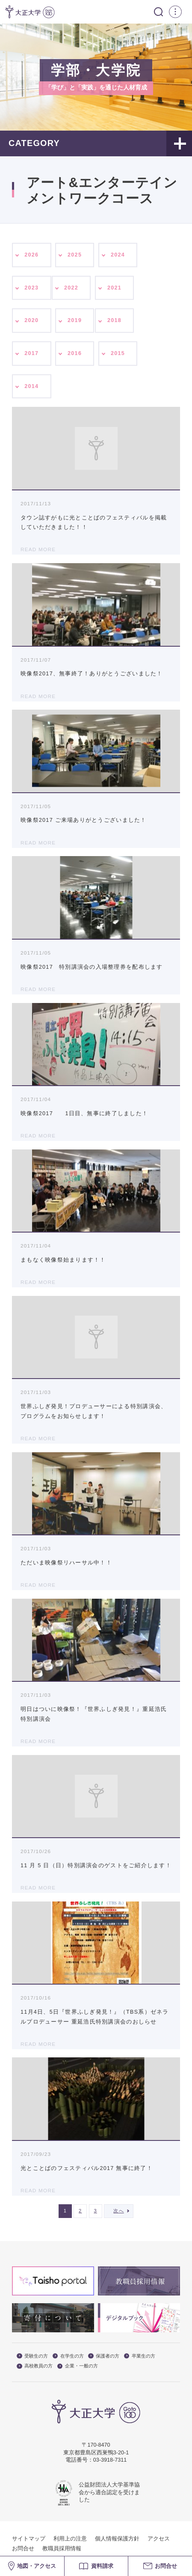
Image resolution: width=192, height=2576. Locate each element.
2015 (118, 353)
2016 (75, 353)
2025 (75, 255)
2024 (118, 255)
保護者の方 (103, 2356)
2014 (31, 386)
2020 (31, 320)
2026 (31, 255)
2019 (75, 320)
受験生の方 (32, 2356)
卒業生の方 (139, 2356)
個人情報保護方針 (117, 2539)
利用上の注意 (70, 2539)
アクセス (159, 2539)
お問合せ (23, 2549)
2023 (31, 288)
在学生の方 (68, 2356)
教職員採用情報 (61, 2549)
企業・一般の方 (77, 2366)
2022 (71, 288)
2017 (31, 353)
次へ (118, 2210)
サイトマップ (28, 2539)
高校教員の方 (35, 2366)
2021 (114, 288)
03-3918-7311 (110, 2460)
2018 (114, 320)
